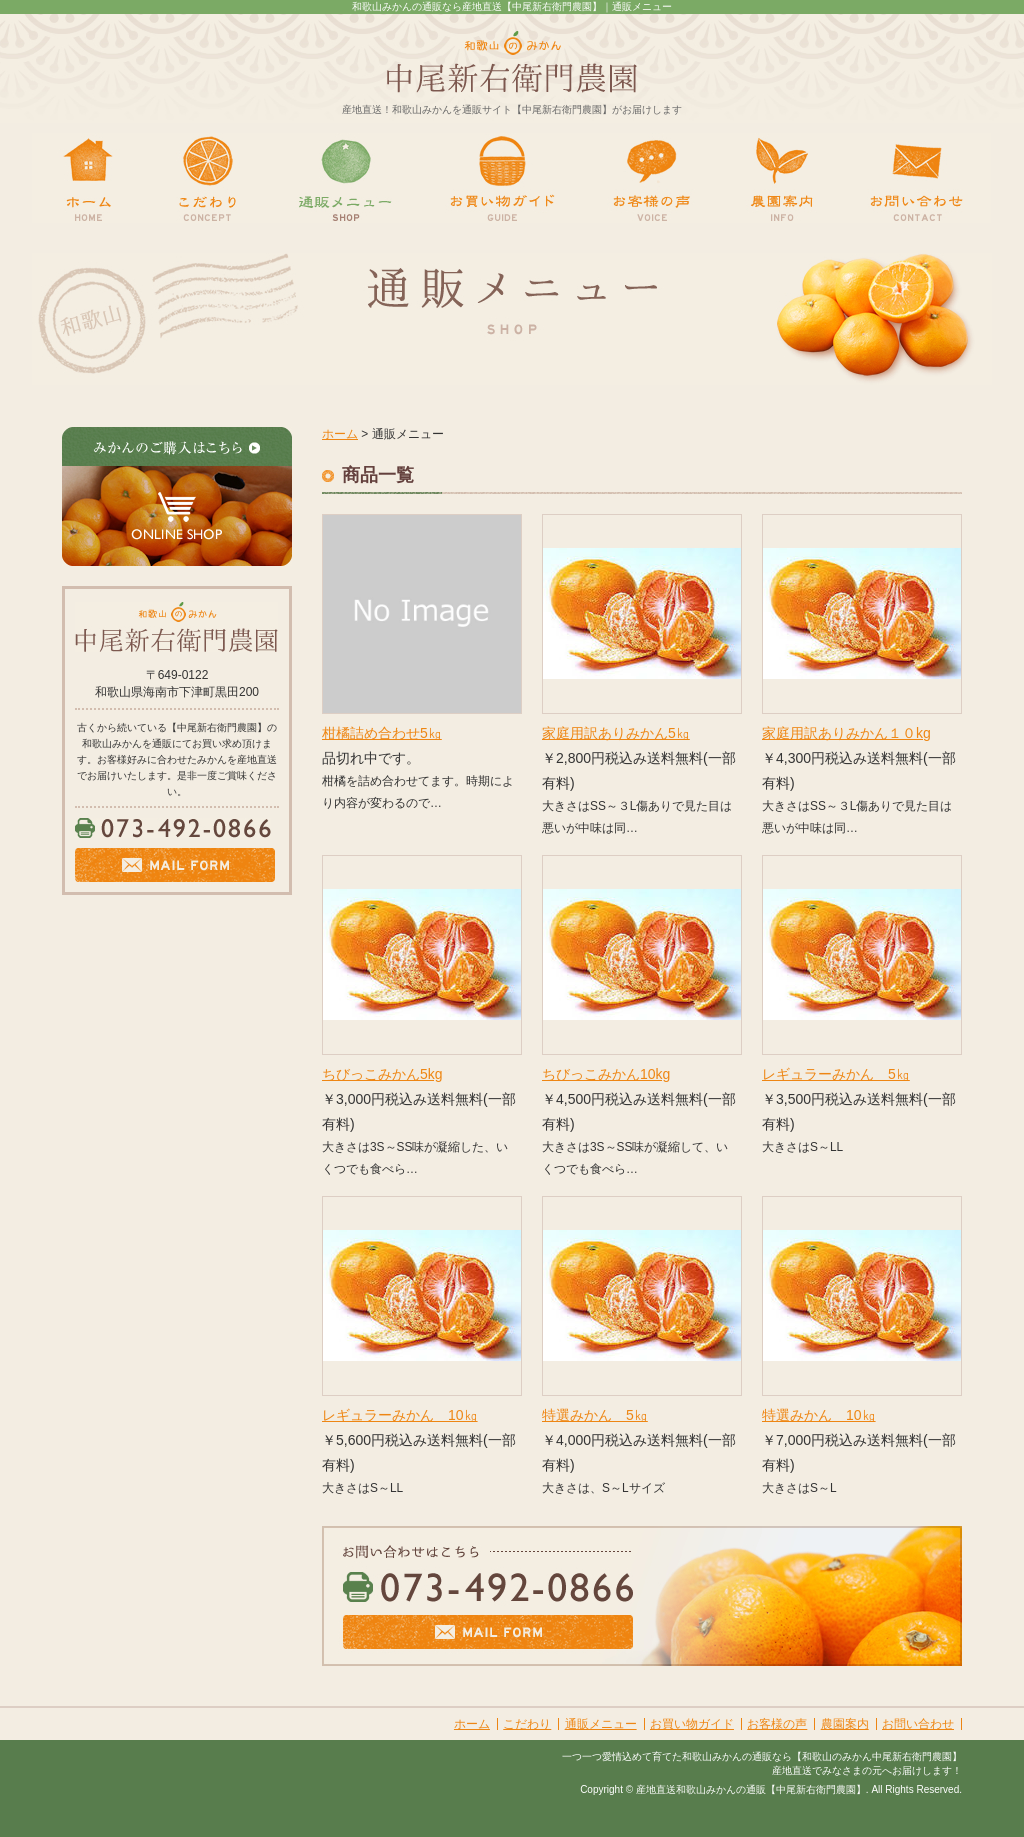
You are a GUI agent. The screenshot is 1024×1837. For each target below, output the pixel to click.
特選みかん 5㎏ (595, 1415)
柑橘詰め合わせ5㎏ (382, 733)
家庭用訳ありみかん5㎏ (616, 733)
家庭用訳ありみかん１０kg (846, 733)
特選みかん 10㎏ (819, 1415)
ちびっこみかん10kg (606, 1074)
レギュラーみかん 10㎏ (400, 1415)
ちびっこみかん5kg (382, 1074)
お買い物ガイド (692, 1724)
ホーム (340, 434)
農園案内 (845, 1724)
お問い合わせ (918, 1724)
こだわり (527, 1724)
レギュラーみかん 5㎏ (836, 1074)
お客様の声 (777, 1724)
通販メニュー (601, 1724)
